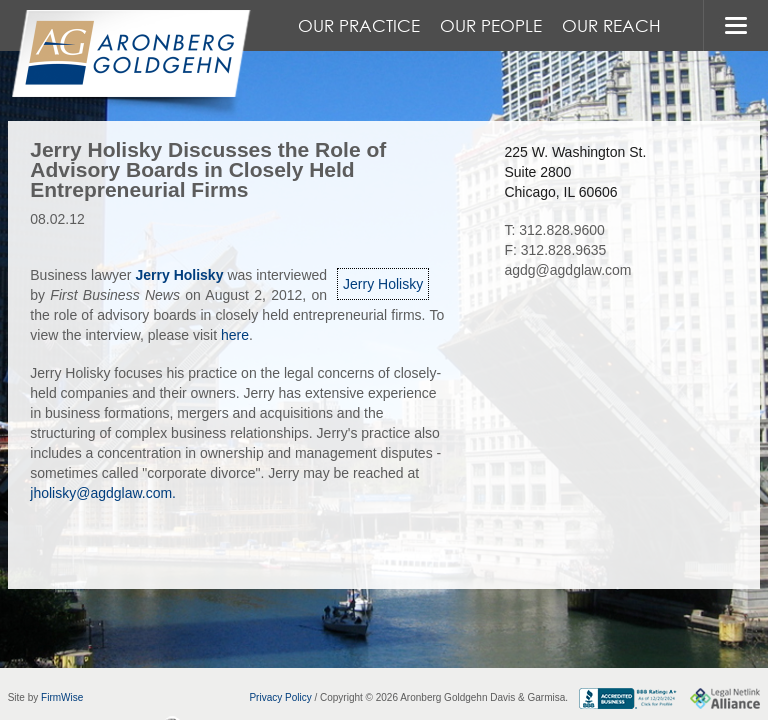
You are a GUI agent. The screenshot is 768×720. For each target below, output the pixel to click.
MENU (735, 25)
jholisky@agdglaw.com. (103, 493)
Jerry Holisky (383, 284)
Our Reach (611, 25)
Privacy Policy (280, 697)
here (235, 335)
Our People (491, 25)
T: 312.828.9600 (554, 230)
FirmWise (62, 697)
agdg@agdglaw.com (567, 270)
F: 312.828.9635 (555, 250)
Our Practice (359, 25)
